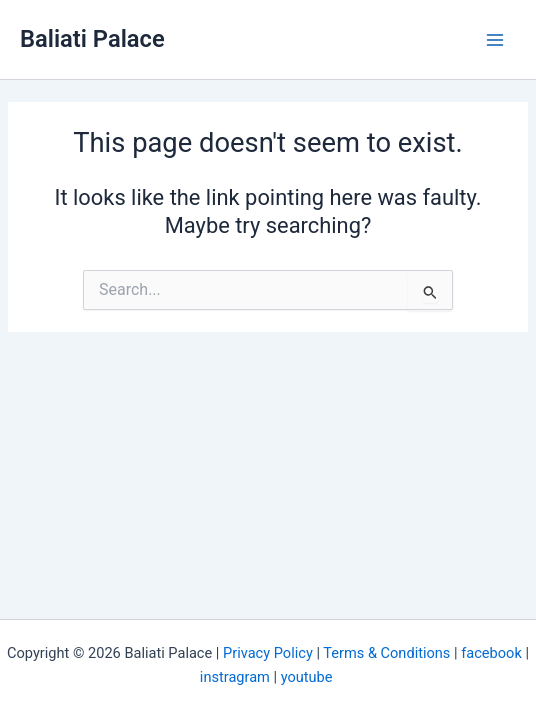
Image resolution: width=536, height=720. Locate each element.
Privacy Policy (268, 653)
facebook (491, 653)
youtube (308, 677)
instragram (235, 677)
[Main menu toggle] (495, 40)
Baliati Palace (92, 39)
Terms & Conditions (386, 653)
